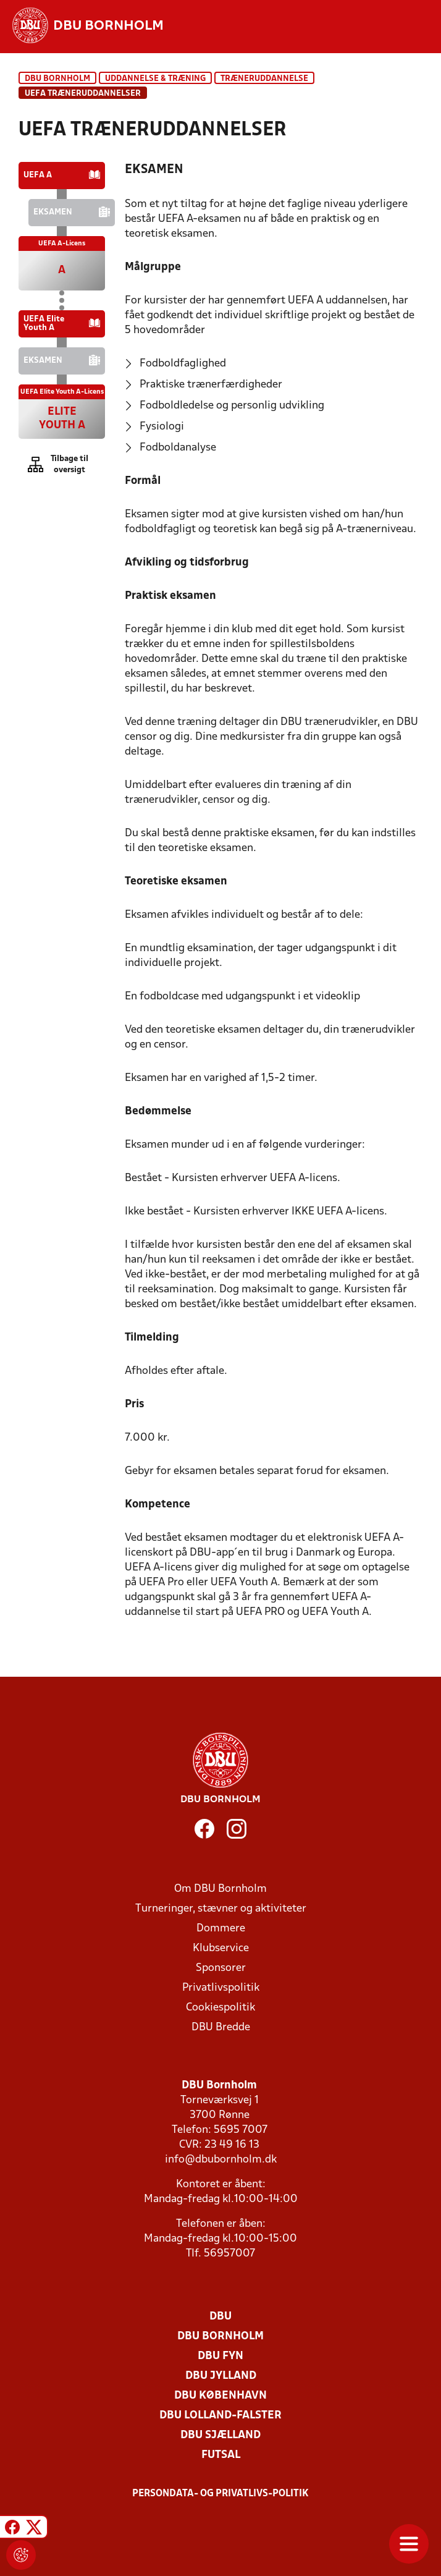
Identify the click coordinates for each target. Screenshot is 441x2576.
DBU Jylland (220, 2376)
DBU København (220, 2396)
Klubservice (221, 1948)
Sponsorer (221, 1968)
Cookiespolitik (220, 2007)
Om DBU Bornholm (220, 1889)
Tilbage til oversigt (69, 464)
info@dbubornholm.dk (221, 2159)
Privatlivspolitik (220, 1988)
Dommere (220, 1928)
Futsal (220, 2455)
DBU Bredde (220, 2027)
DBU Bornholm (57, 79)
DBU (220, 2316)
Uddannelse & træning (155, 79)
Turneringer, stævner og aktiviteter (220, 1909)
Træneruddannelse (264, 79)
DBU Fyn (220, 2356)
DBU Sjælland (220, 2435)
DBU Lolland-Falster (220, 2415)
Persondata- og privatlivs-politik (220, 2493)
